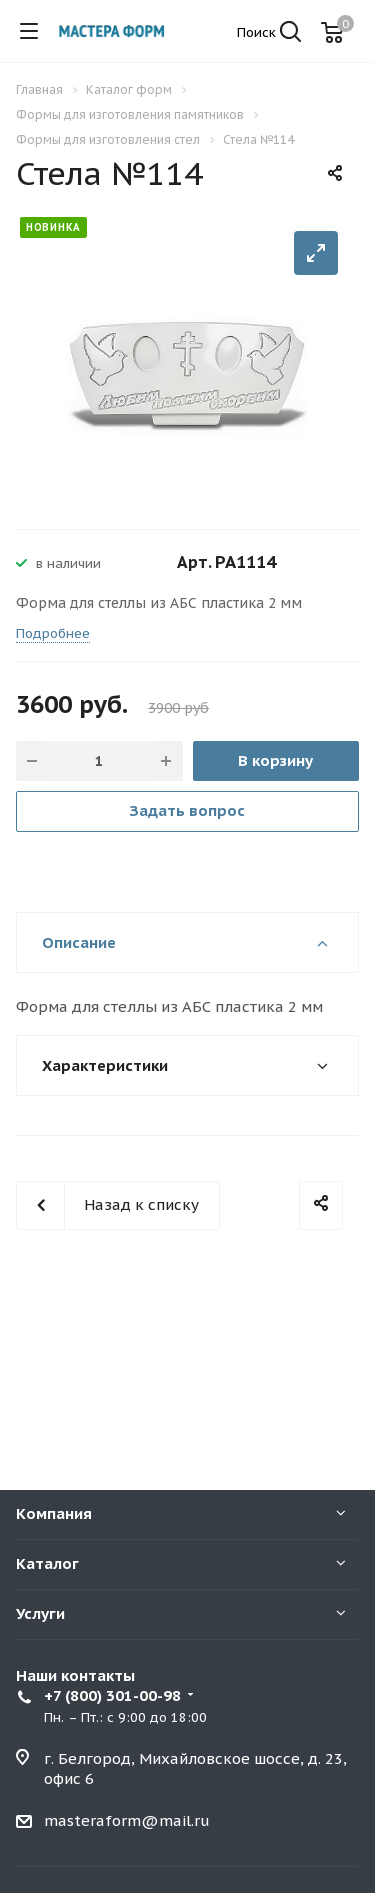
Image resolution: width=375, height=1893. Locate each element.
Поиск (269, 32)
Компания (54, 1513)
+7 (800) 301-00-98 (112, 1695)
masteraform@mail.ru (127, 1820)
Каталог (47, 1563)
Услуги (40, 1613)
